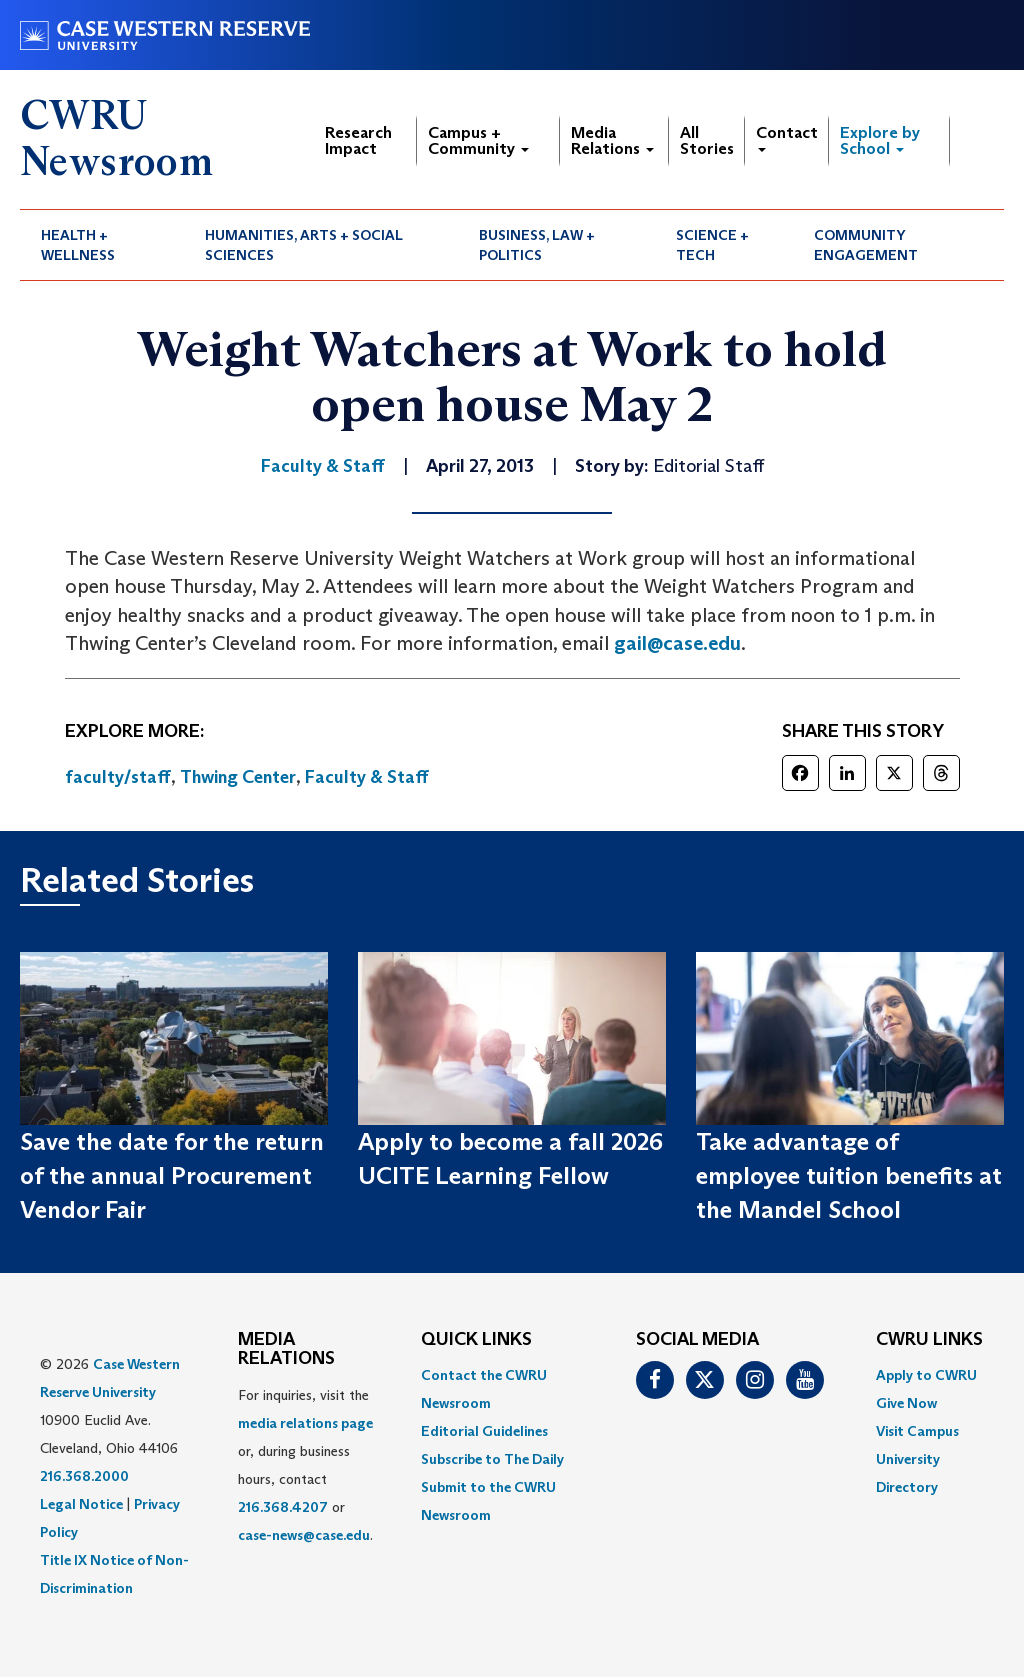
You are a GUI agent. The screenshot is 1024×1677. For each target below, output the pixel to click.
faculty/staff (118, 777)
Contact (787, 137)
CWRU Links (929, 1340)
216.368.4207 (283, 1507)
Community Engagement (866, 245)
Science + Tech (712, 245)
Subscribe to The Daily (492, 1459)
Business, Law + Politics (537, 245)
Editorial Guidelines (484, 1431)
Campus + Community (478, 140)
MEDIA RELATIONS (286, 1350)
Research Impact (358, 140)
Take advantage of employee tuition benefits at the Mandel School (849, 1176)
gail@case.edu (677, 643)
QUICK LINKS (476, 1340)
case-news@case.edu (304, 1535)
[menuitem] (102, 245)
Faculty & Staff (367, 777)
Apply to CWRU (926, 1375)
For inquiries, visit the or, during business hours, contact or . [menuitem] (305, 1465)
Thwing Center (238, 777)
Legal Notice (81, 1504)
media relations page (305, 1423)
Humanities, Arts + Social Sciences (304, 245)
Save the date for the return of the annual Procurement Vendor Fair (172, 1176)
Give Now (906, 1403)
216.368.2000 (84, 1476)
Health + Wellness (78, 245)
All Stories (707, 140)
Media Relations (612, 140)
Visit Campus (917, 1431)
